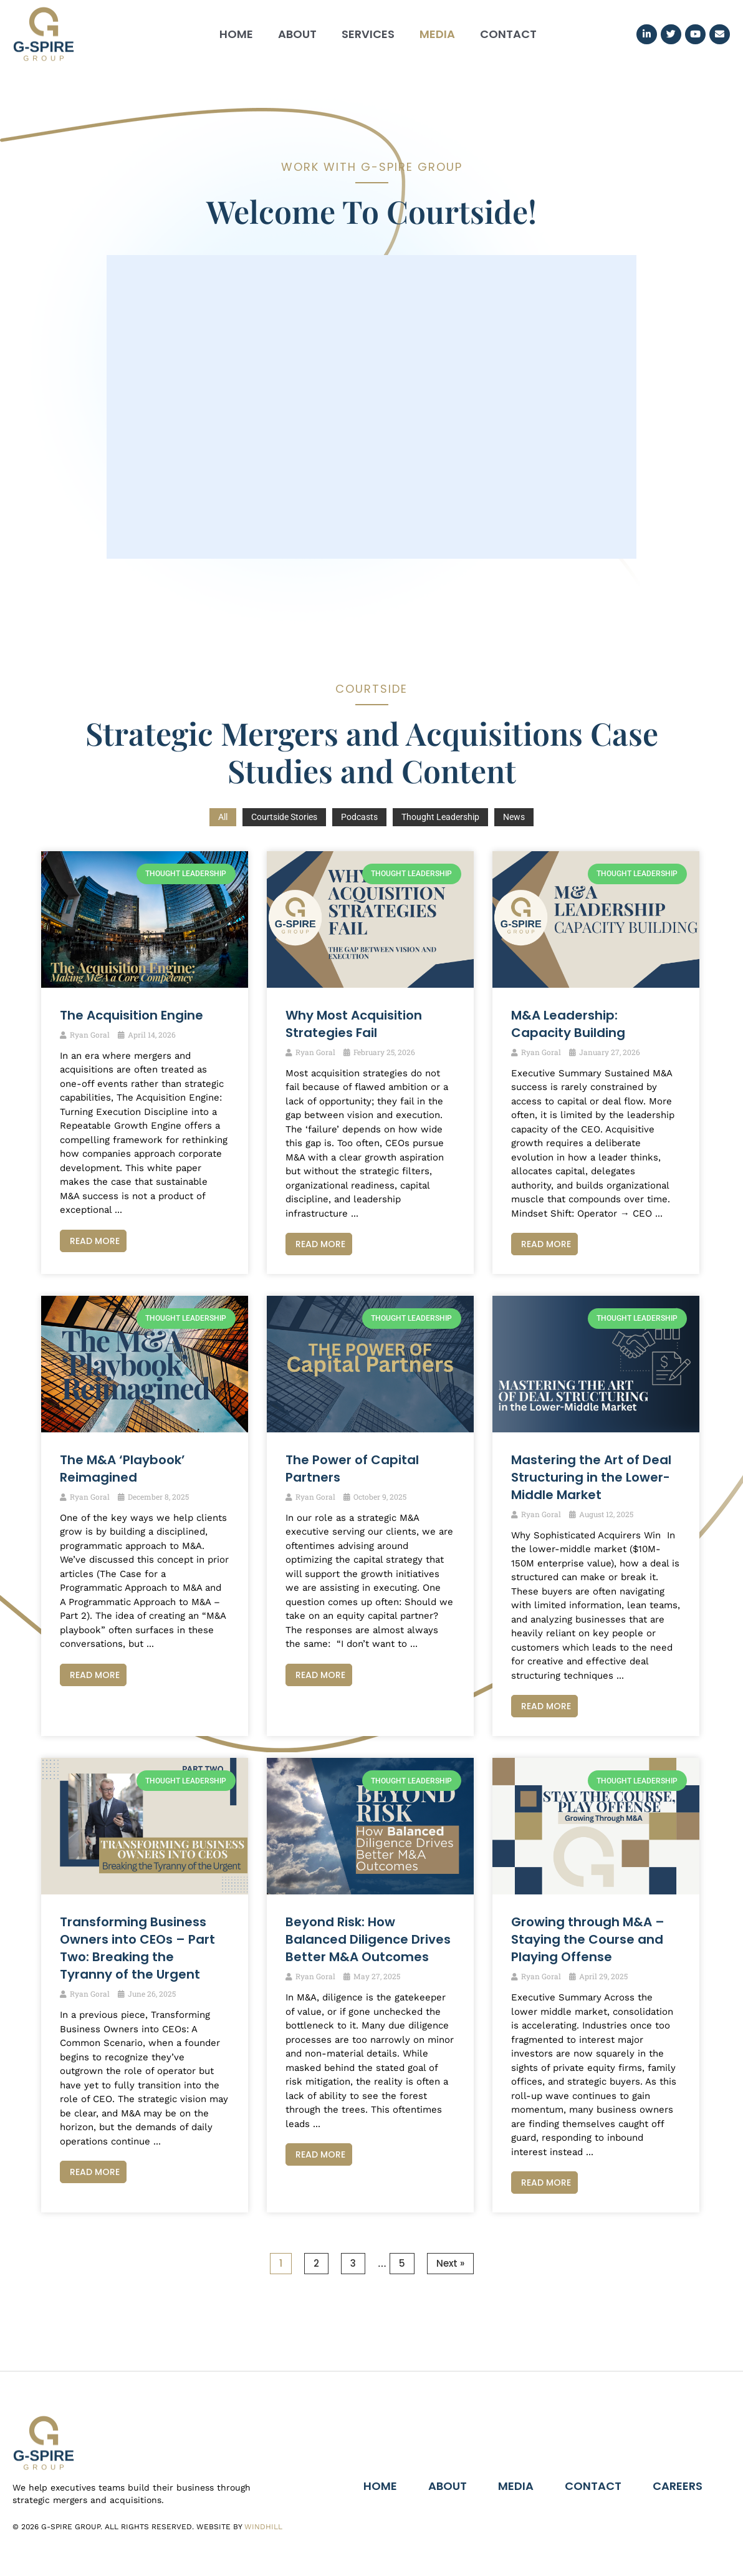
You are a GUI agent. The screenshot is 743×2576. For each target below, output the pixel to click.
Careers (677, 2486)
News (514, 817)
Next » (450, 2263)
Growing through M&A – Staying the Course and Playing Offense (587, 1939)
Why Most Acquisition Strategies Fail (353, 1023)
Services (368, 34)
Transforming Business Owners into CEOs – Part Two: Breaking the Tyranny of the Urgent (137, 1948)
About (297, 34)
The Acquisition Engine (131, 1015)
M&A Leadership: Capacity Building (568, 1023)
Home (236, 34)
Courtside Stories (284, 817)
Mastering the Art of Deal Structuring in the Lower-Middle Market (591, 1477)
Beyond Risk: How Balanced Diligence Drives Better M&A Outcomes (368, 1939)
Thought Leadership (440, 817)
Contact (508, 34)
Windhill (263, 2526)
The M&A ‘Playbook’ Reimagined (122, 1468)
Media (437, 34)
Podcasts (359, 817)
